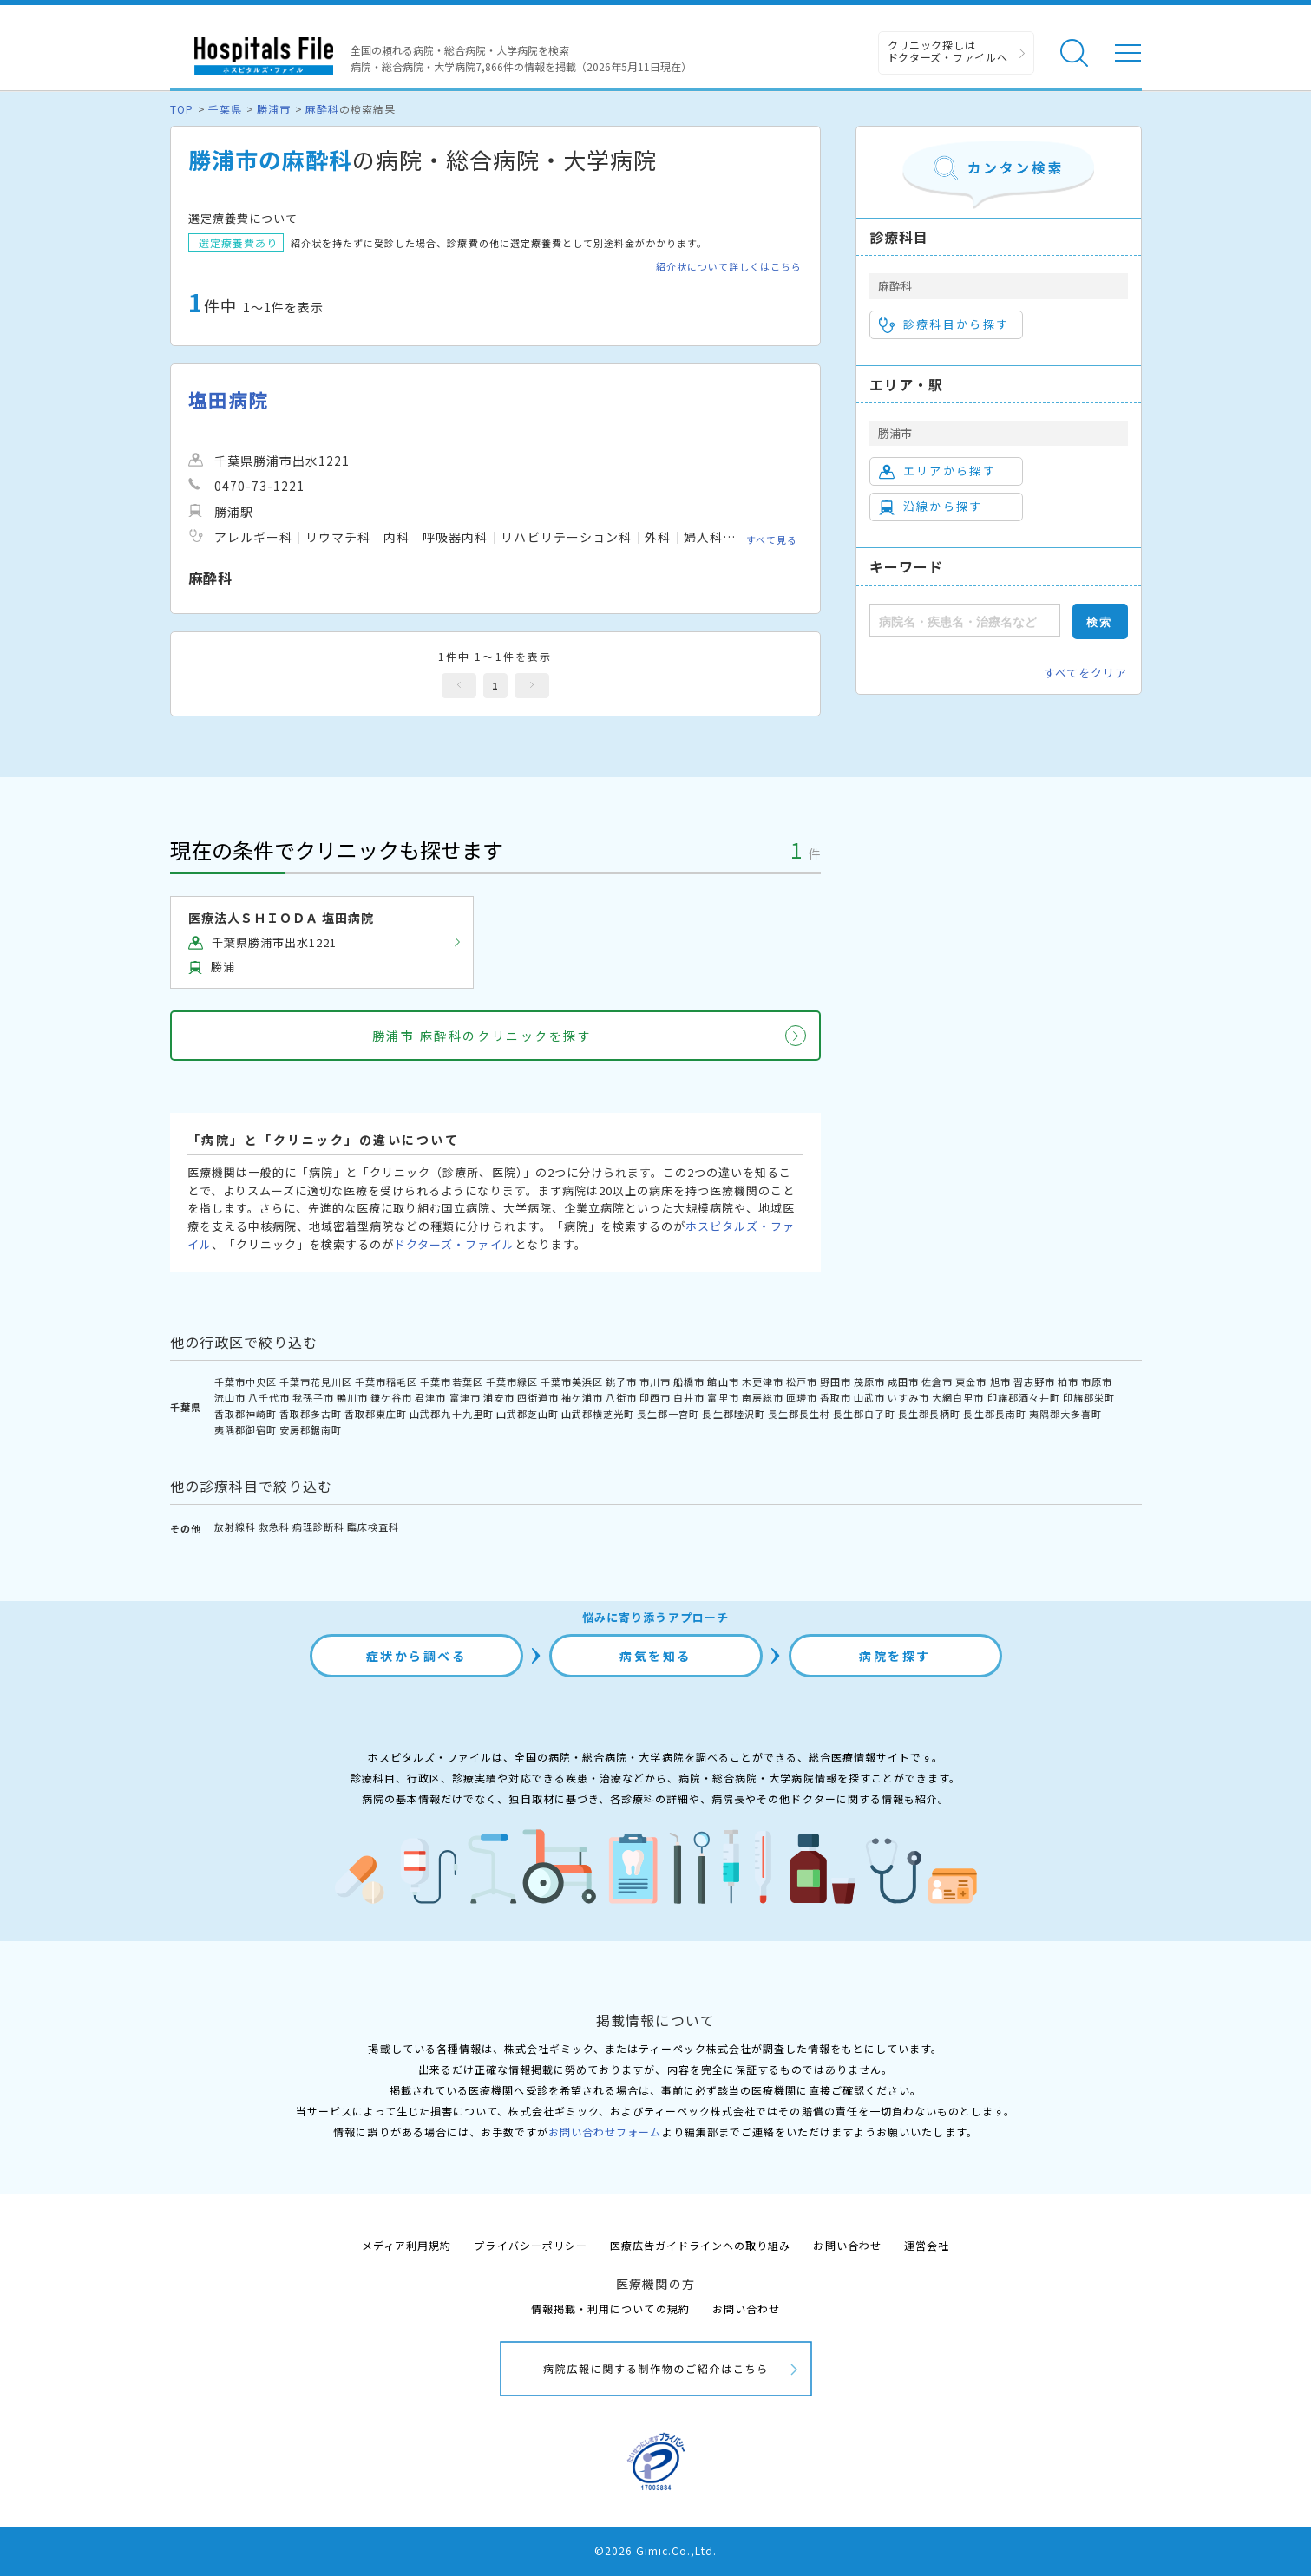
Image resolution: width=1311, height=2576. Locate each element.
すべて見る (771, 539)
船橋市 (689, 1382)
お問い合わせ (847, 2245)
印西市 (655, 1397)
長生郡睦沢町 (733, 1414)
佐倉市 (937, 1382)
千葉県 (225, 108)
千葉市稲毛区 (386, 1382)
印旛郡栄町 (1089, 1397)
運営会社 (926, 2245)
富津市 (465, 1397)
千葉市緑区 (512, 1382)
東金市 (971, 1382)
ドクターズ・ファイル (454, 1244)
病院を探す (895, 1655)
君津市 (430, 1397)
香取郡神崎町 (245, 1414)
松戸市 (801, 1382)
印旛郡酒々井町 (1023, 1397)
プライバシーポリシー (530, 2245)
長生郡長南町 (994, 1414)
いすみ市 (908, 1397)
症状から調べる (416, 1655)
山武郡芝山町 (527, 1414)
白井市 (689, 1397)
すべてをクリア (1085, 672)
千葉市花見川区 (315, 1382)
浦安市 (499, 1397)
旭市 (1000, 1382)
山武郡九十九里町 (451, 1414)
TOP (181, 108)
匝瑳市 (801, 1397)
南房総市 (762, 1397)
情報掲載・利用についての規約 (610, 2308)
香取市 (835, 1397)
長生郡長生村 (799, 1414)
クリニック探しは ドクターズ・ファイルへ (948, 50)
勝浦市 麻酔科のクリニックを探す (482, 1035)
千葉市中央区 (245, 1382)
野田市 (835, 1382)
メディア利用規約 (406, 2245)
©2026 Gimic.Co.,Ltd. (656, 2550)
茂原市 (869, 1382)
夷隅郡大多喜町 (1065, 1414)
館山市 (722, 1382)
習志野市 (1034, 1382)
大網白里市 (958, 1397)
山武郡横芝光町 (597, 1414)
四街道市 (538, 1397)
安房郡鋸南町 (310, 1429)
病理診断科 (318, 1526)
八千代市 (269, 1397)
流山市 (230, 1397)
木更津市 (762, 1382)
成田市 (903, 1382)
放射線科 (235, 1526)
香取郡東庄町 (375, 1414)
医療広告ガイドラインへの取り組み (700, 2245)
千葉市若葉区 (451, 1382)
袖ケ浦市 (582, 1397)
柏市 (1068, 1382)
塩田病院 (228, 399)
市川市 (655, 1382)
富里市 (722, 1397)
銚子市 (621, 1382)
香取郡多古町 (310, 1414)
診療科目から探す (944, 324)
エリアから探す (937, 471)
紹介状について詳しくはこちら (729, 266)
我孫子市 (313, 1397)
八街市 (621, 1397)
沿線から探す (931, 506)
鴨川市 (352, 1397)
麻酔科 (322, 108)
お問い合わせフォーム (604, 2131)
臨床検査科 (373, 1526)
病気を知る (655, 1655)
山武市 (869, 1397)
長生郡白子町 (864, 1414)
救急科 (274, 1526)
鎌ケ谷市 (391, 1397)
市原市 (1096, 1382)
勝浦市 (274, 108)
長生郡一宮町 (668, 1414)
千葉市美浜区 (572, 1382)
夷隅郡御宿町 (245, 1429)
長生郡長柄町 (929, 1414)
